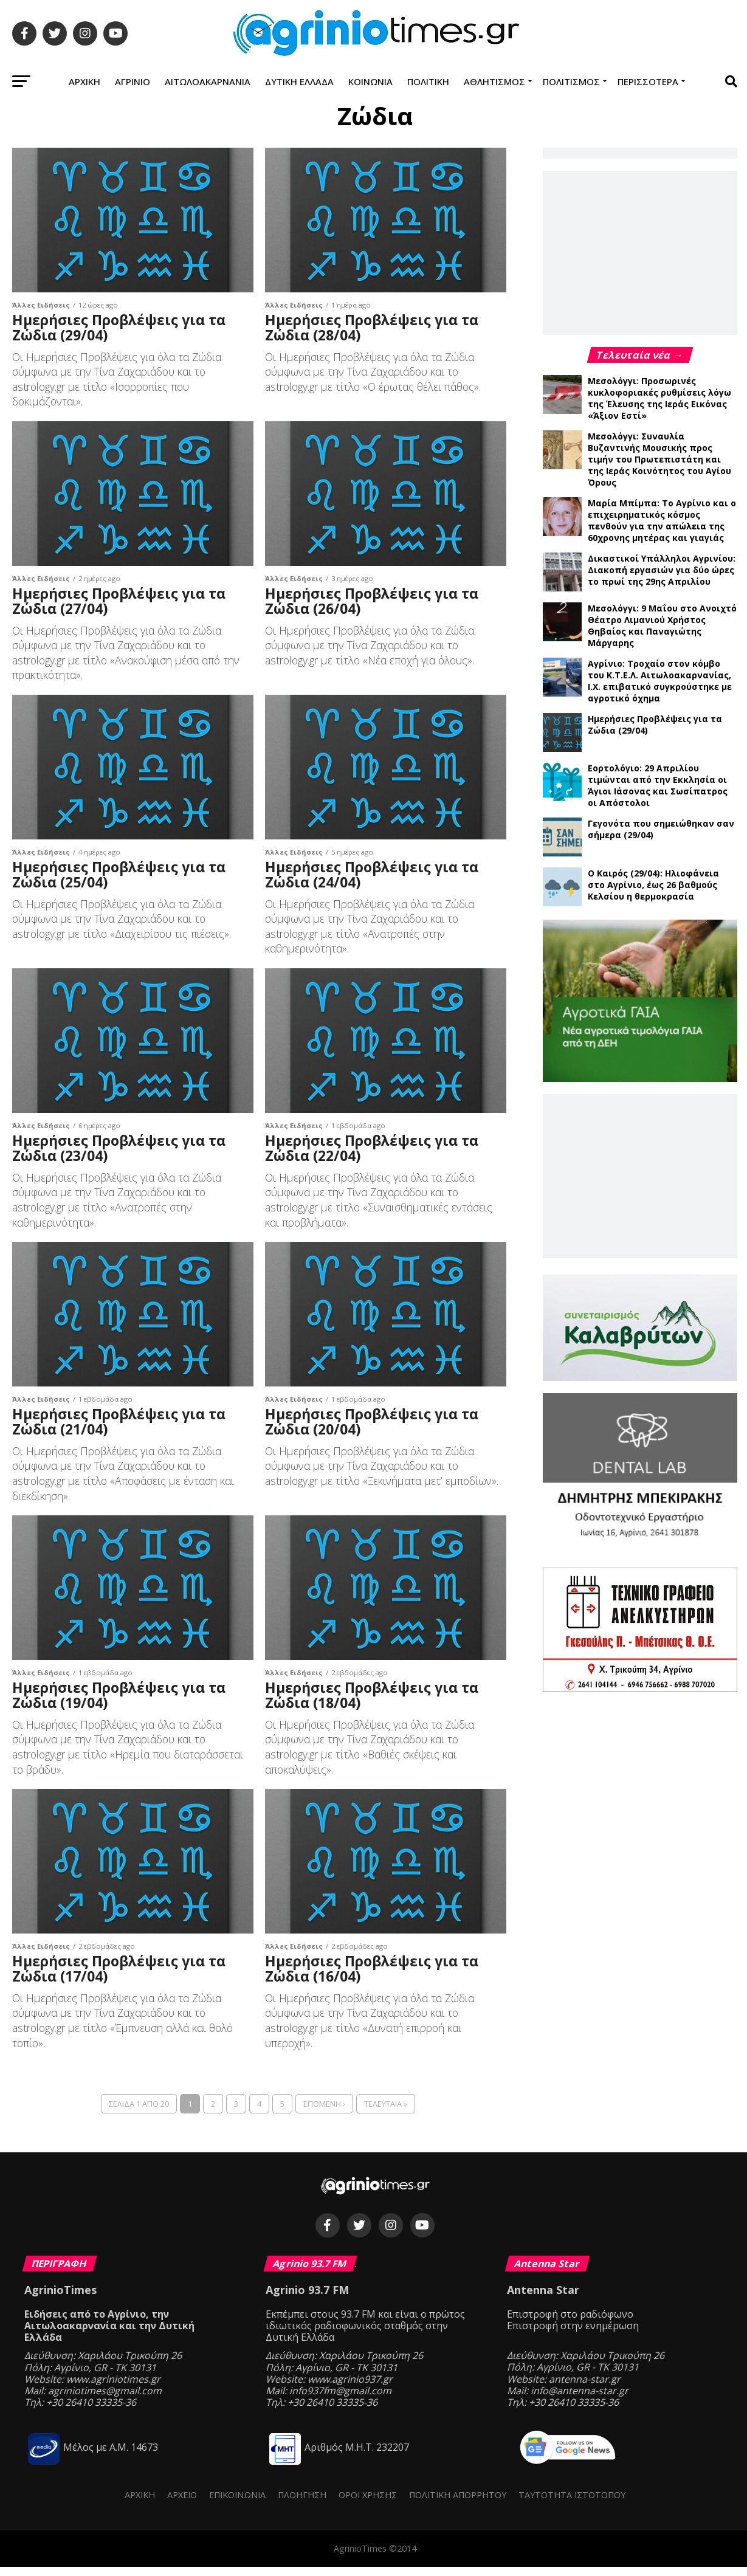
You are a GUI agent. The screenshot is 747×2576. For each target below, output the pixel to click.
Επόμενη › (324, 2112)
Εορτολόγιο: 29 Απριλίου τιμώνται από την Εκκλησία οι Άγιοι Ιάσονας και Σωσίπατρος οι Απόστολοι (658, 785)
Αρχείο (182, 2504)
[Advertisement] (640, 252)
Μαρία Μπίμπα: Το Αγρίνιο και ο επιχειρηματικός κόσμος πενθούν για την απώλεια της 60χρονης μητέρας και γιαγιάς (662, 520)
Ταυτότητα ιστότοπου (571, 2504)
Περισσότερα (648, 81)
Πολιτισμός (571, 81)
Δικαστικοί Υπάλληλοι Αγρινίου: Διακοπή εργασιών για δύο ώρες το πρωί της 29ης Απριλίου (661, 570)
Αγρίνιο (132, 81)
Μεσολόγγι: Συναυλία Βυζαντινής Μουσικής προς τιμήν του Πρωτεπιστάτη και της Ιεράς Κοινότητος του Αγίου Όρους (659, 459)
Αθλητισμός (494, 81)
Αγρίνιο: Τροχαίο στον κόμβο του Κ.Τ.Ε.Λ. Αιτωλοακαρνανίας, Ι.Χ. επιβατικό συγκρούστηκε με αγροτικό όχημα (660, 681)
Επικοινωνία (237, 2504)
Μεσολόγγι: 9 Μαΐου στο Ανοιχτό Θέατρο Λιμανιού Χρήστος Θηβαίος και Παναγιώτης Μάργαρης (662, 625)
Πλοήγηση (302, 2504)
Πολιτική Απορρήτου (457, 2504)
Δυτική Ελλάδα (299, 81)
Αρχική (84, 81)
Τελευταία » (385, 2112)
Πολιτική (428, 81)
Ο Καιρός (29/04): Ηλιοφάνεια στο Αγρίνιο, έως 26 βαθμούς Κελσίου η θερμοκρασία (653, 884)
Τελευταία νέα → (640, 355)
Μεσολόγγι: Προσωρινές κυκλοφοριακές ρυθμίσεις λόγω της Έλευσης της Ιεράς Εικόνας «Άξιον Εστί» (659, 398)
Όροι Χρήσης (368, 2504)
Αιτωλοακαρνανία (207, 81)
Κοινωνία (370, 81)
